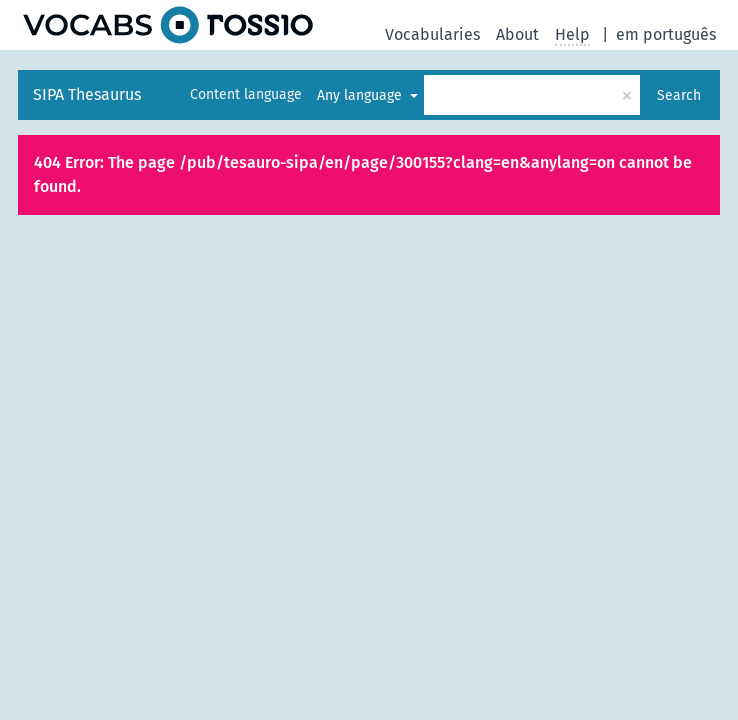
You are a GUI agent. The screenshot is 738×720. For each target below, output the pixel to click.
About (517, 34)
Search (679, 95)
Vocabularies (432, 34)
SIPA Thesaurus (87, 94)
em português (666, 34)
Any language (361, 95)
